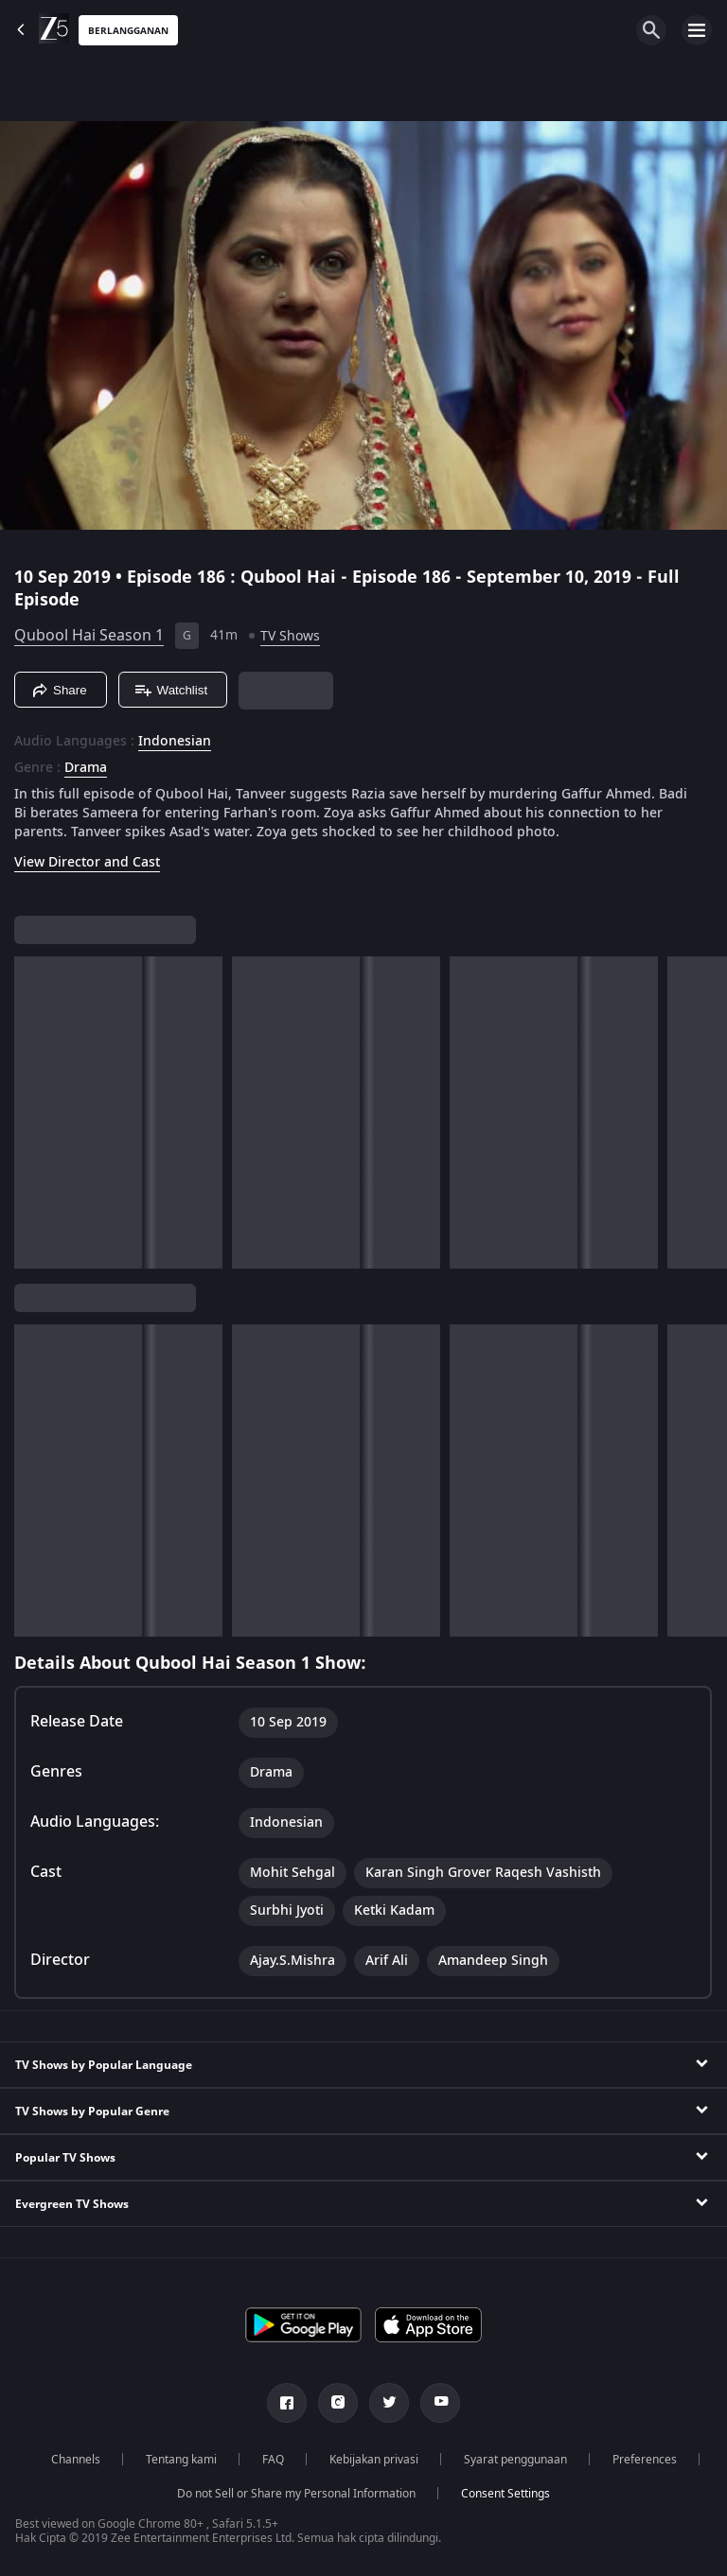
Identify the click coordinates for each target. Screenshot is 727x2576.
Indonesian (174, 741)
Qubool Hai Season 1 (89, 635)
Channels (75, 2459)
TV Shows (290, 636)
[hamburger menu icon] (697, 30)
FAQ (273, 2459)
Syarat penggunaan (515, 2459)
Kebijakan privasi (373, 2459)
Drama (85, 768)
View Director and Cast (87, 862)
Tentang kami (181, 2459)
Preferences (644, 2459)
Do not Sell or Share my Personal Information (296, 2493)
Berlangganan (128, 31)
